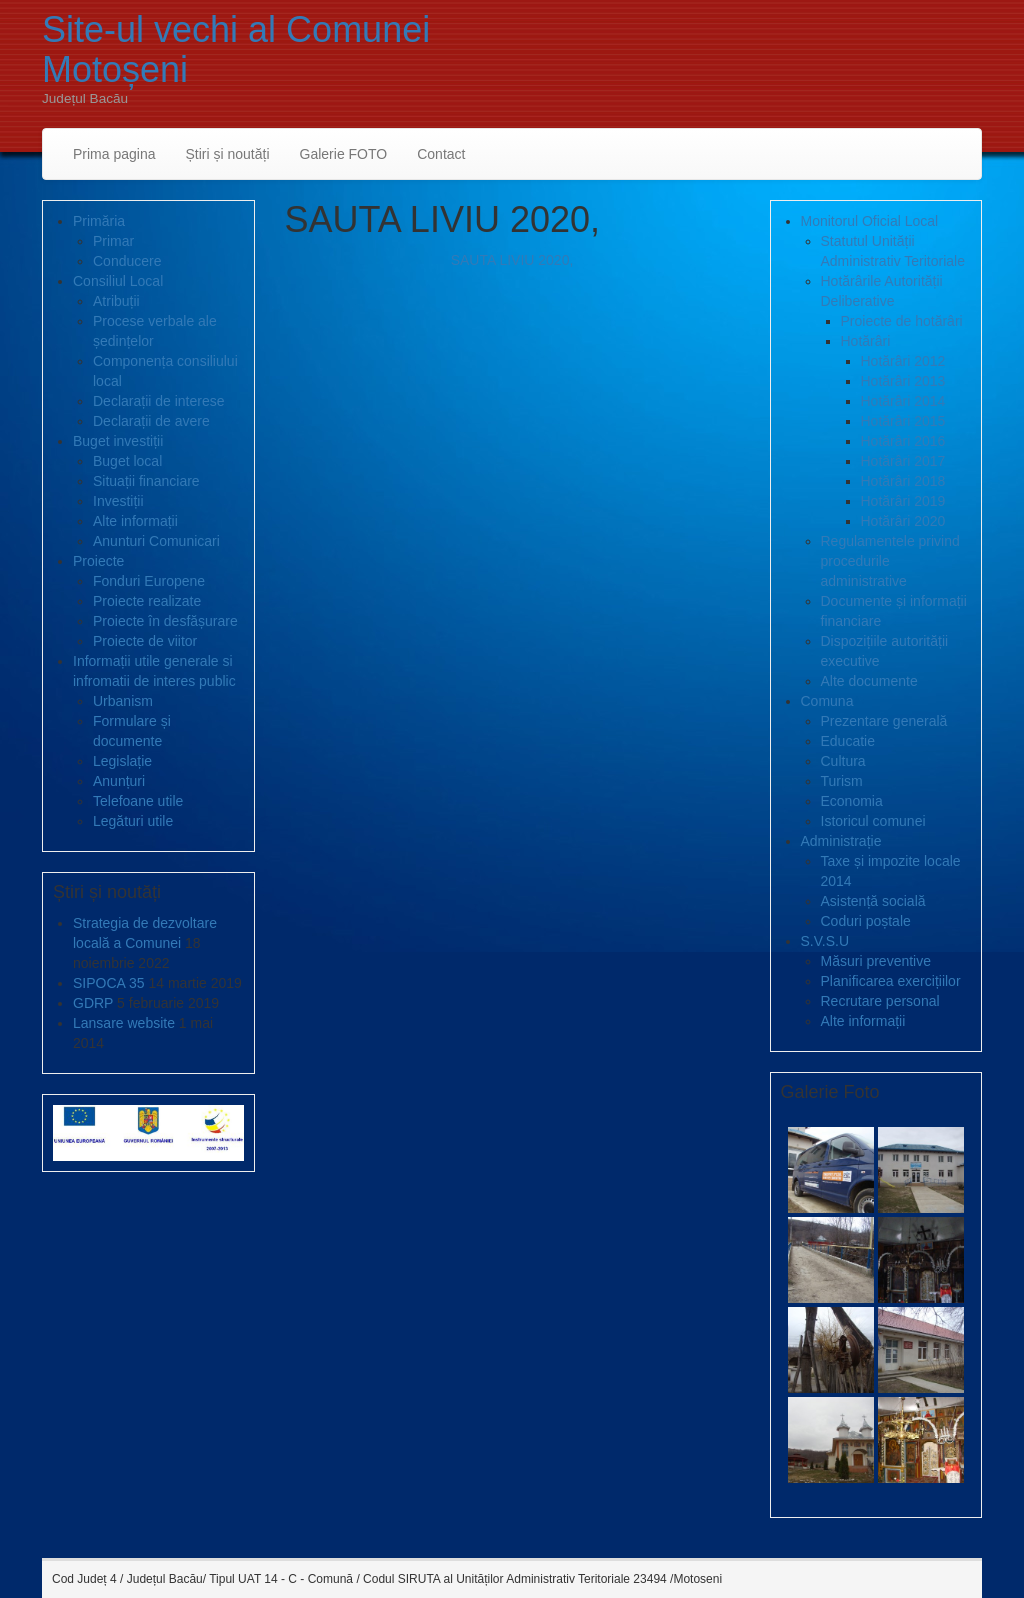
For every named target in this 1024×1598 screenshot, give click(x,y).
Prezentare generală (884, 721)
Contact (441, 154)
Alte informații (135, 521)
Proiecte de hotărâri (902, 321)
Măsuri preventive (876, 961)
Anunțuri (119, 781)
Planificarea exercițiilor (891, 981)
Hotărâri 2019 (903, 501)
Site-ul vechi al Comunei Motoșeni (236, 49)
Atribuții (116, 301)
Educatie (848, 741)
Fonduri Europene (149, 581)
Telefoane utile (138, 801)
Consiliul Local (118, 281)
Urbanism (123, 701)
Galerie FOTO (344, 154)
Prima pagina (114, 154)
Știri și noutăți (228, 154)
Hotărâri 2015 (903, 421)
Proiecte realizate (147, 601)
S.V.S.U (825, 941)
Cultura (843, 761)
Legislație (122, 761)
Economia (852, 801)
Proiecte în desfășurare (165, 621)
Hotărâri (866, 341)
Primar (113, 241)
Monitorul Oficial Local (870, 221)
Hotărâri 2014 (903, 401)
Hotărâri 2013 (903, 381)
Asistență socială (873, 901)
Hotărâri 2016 (903, 441)
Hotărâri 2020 (903, 521)
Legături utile (133, 821)
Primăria (99, 221)
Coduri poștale (866, 921)
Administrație (841, 841)
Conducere (127, 261)
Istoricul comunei (873, 821)
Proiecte (98, 561)
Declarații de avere (151, 421)
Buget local (127, 461)
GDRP (93, 1003)
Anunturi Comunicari (156, 541)
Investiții (118, 501)
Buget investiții (118, 441)
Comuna (827, 701)
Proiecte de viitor (145, 641)
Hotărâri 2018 (903, 481)
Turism (842, 781)
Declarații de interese (159, 401)
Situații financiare (146, 481)
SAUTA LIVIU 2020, (512, 260)
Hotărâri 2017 (903, 461)
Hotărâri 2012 (903, 361)
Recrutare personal (880, 1001)
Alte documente (869, 681)
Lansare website (124, 1023)
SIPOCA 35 (109, 983)
